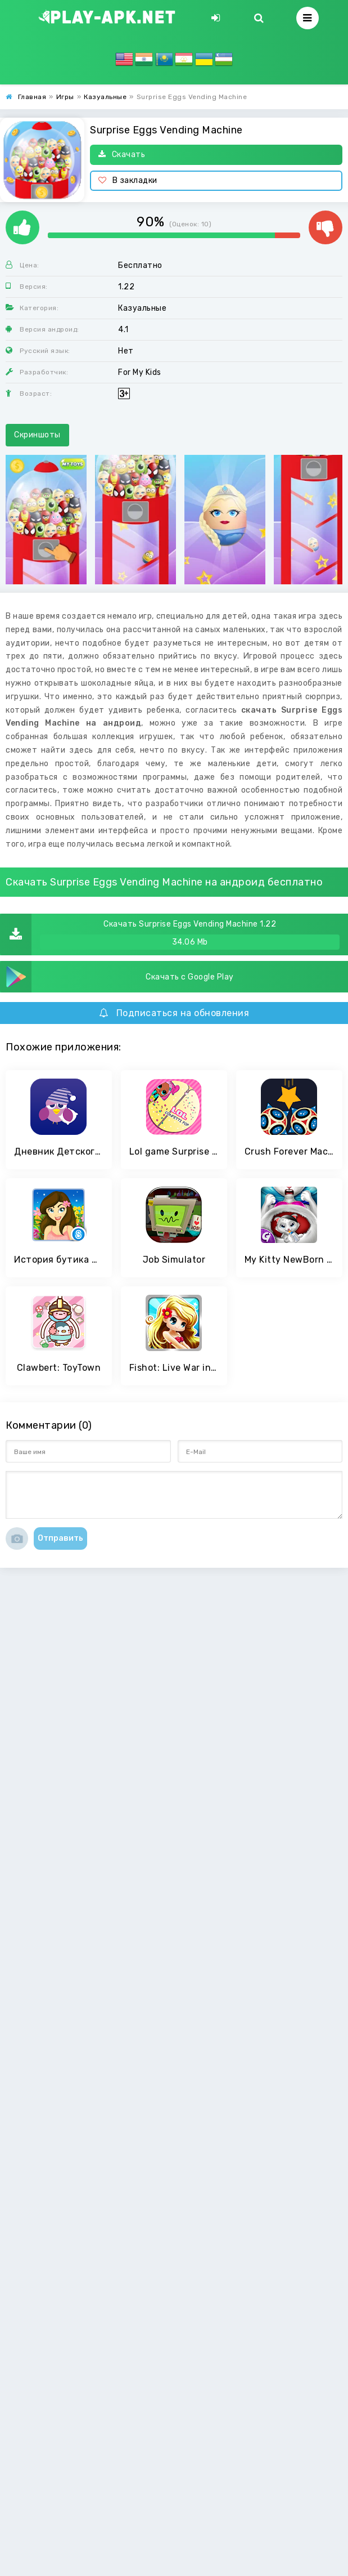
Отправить (60, 1538)
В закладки (127, 180)
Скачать (121, 154)
